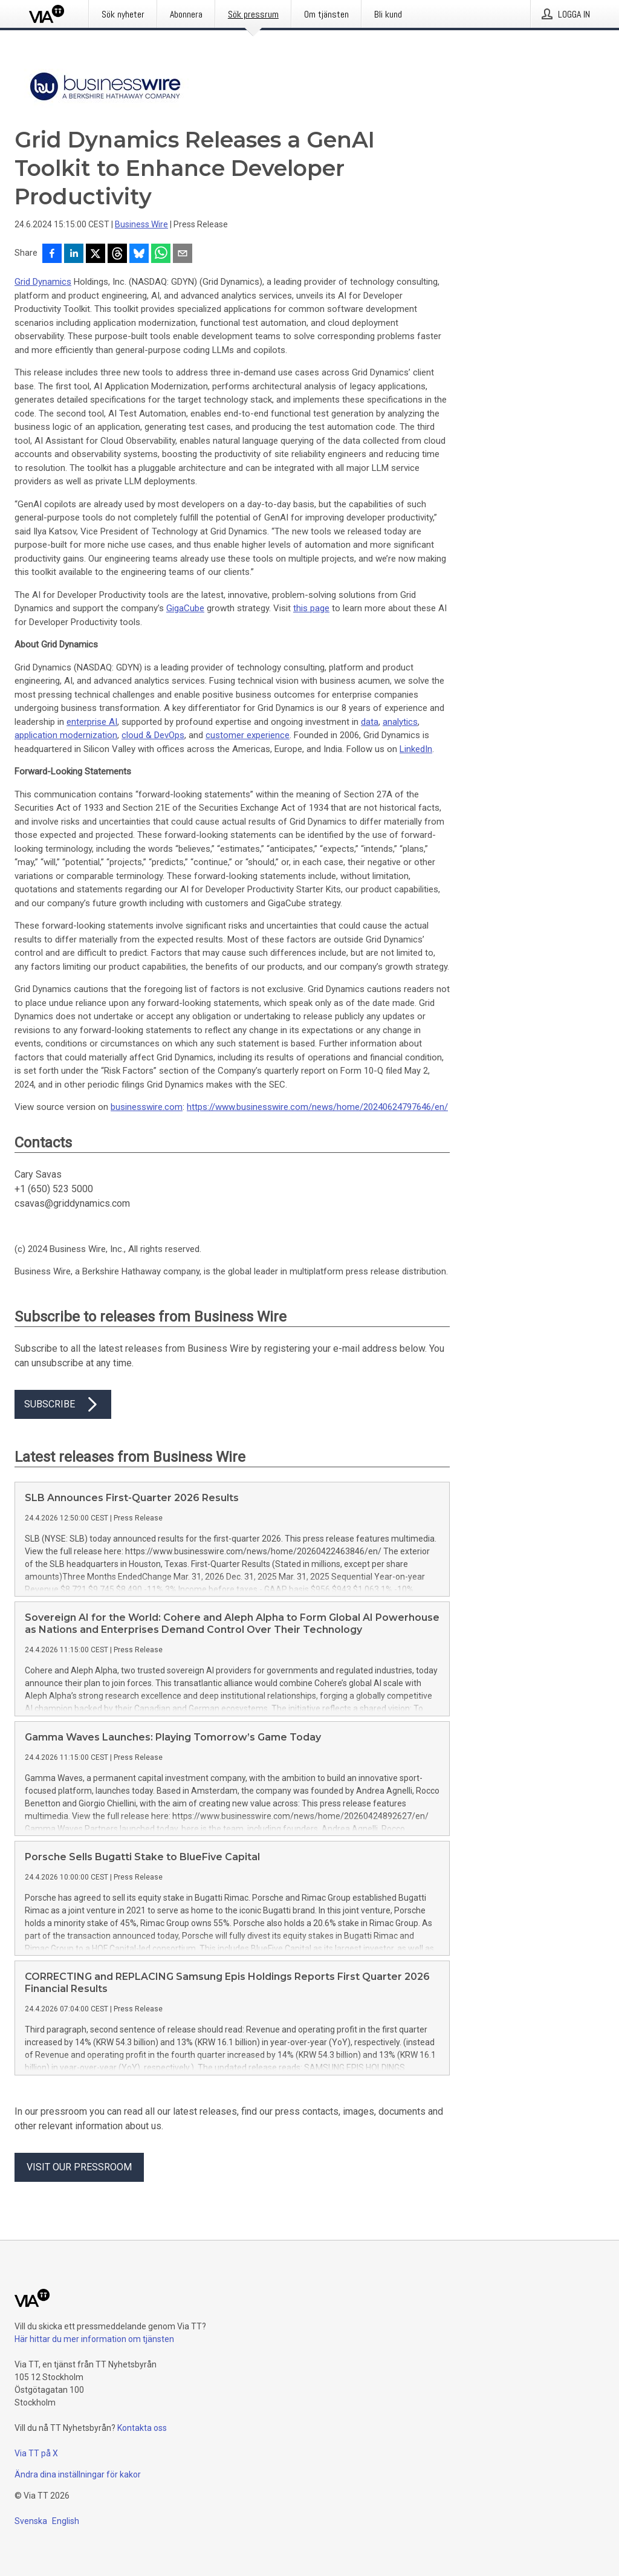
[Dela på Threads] (117, 254)
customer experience (248, 735)
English (65, 2521)
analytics (400, 721)
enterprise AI (91, 721)
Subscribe (63, 1404)
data (369, 721)
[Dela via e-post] (182, 254)
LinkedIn (416, 749)
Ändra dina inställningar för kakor (78, 2474)
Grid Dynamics (43, 281)
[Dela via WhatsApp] (160, 254)
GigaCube (185, 608)
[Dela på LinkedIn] (73, 254)
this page (311, 608)
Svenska (31, 2521)
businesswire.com (147, 1106)
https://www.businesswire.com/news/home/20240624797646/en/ (317, 1106)
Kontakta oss (142, 2428)
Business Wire (141, 224)
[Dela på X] (95, 254)
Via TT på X (36, 2453)
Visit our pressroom (79, 2167)
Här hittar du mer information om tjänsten (94, 2339)
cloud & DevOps (153, 735)
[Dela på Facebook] (52, 254)
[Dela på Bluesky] (139, 254)
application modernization (66, 735)
